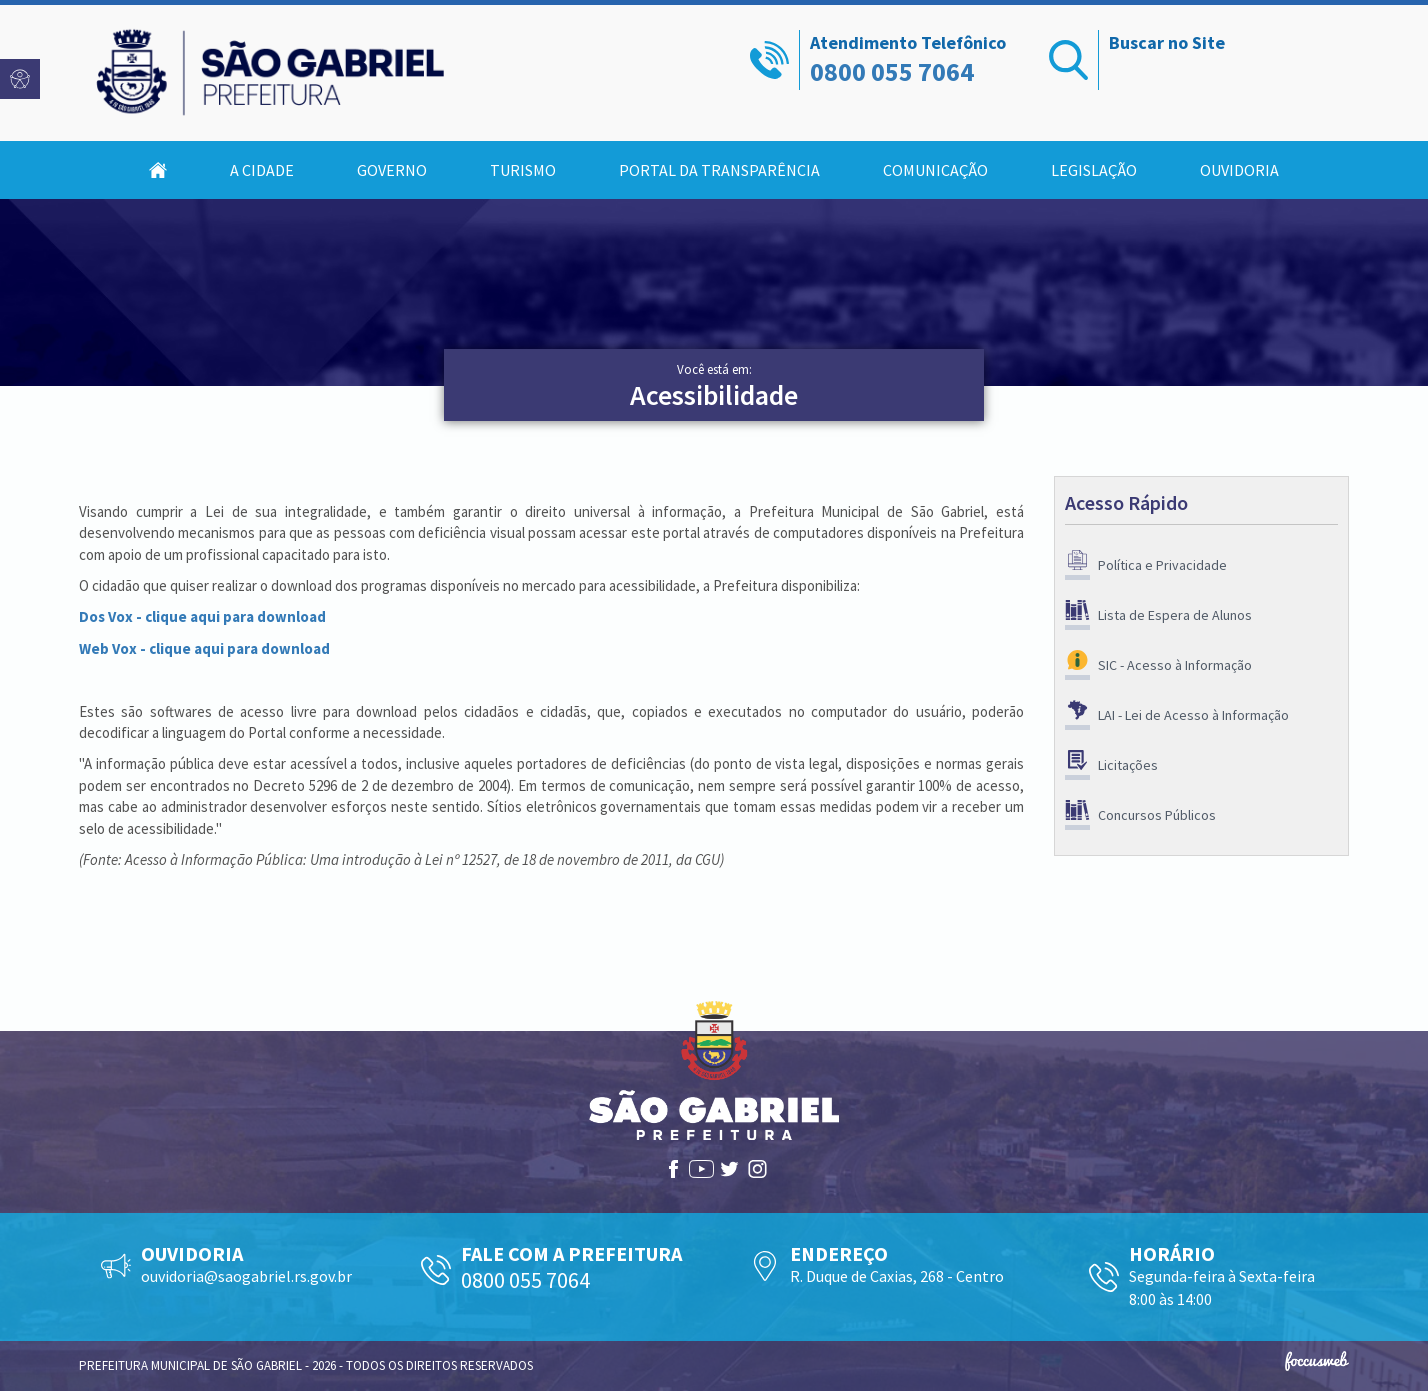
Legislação (1094, 170)
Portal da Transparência (719, 170)
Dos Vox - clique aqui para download (202, 616)
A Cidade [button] (262, 170)
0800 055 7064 (892, 71)
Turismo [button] (523, 170)
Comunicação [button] (935, 170)
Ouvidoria (1239, 170)
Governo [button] (392, 170)
